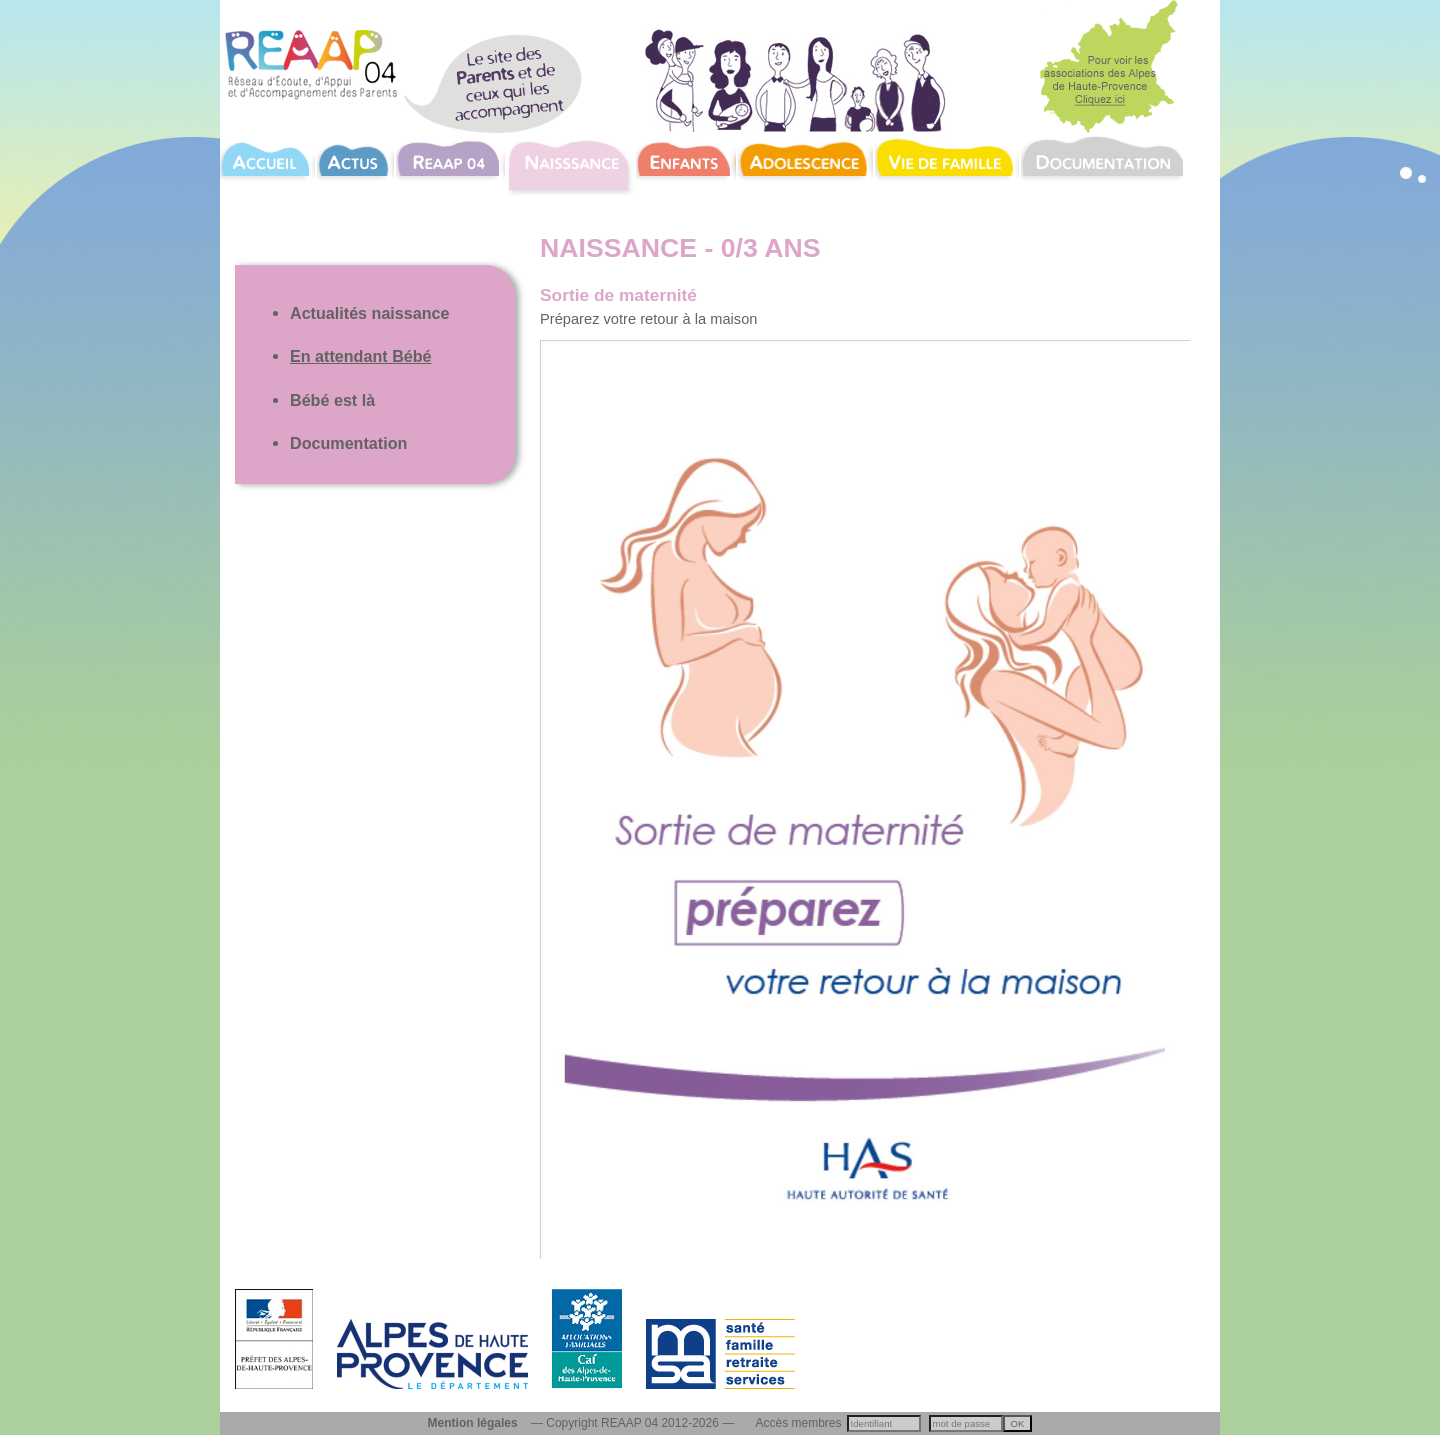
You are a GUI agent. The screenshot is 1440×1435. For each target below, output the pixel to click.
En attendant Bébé (361, 356)
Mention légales (473, 1423)
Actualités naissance (370, 313)
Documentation (348, 443)
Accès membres (799, 1423)
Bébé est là (332, 400)
